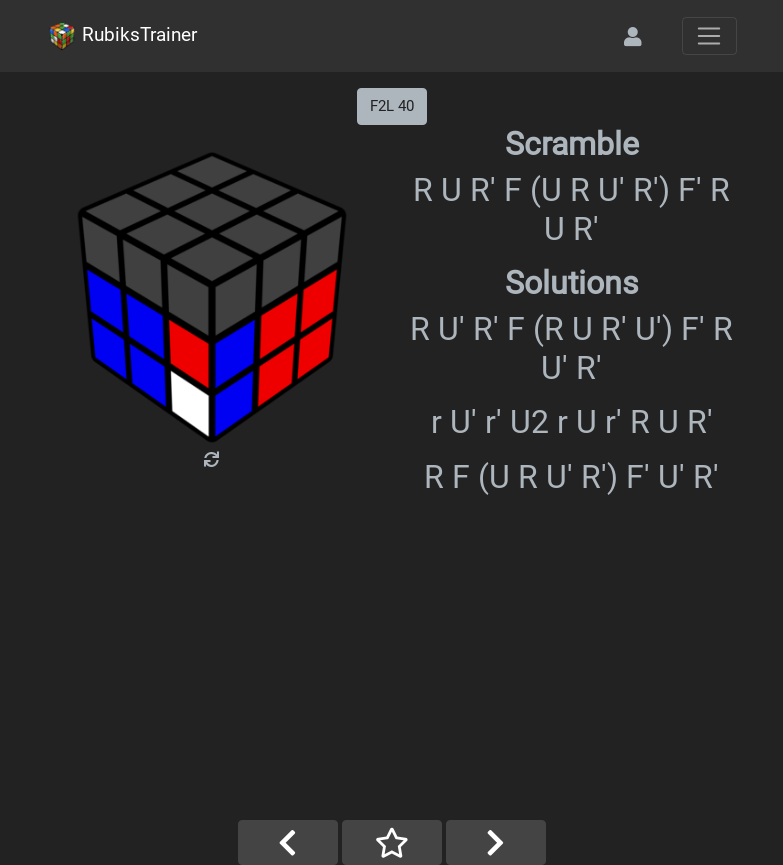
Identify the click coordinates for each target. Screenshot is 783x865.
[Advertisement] (392, 670)
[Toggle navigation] (709, 36)
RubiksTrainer (122, 36)
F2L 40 (392, 106)
